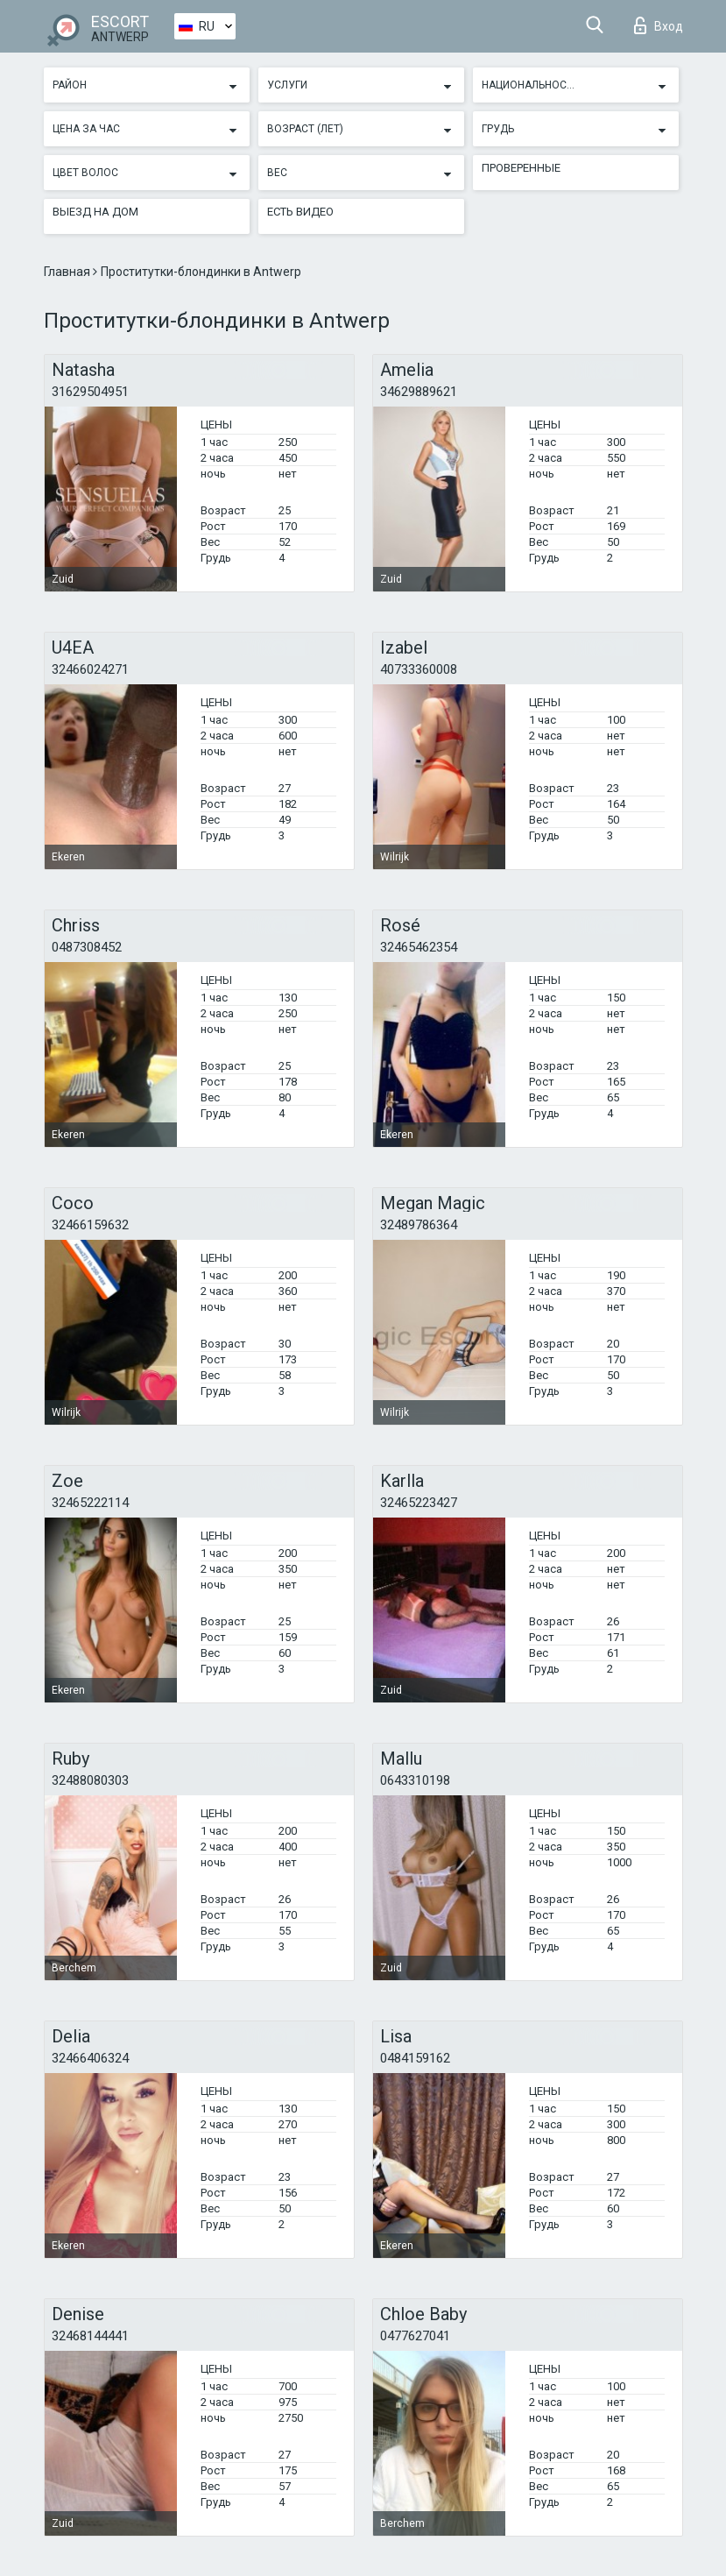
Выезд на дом (95, 211)
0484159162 (415, 2058)
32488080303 (90, 1780)
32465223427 (418, 1503)
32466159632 (90, 1225)
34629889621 (418, 392)
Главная (68, 272)
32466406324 (90, 2058)
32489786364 (418, 1225)
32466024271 (90, 669)
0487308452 (87, 947)
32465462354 (418, 947)
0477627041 (415, 2336)
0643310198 (415, 1780)
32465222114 (90, 1503)
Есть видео (300, 211)
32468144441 (90, 2336)
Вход (658, 25)
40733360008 (418, 669)
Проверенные (521, 167)
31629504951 (90, 392)
